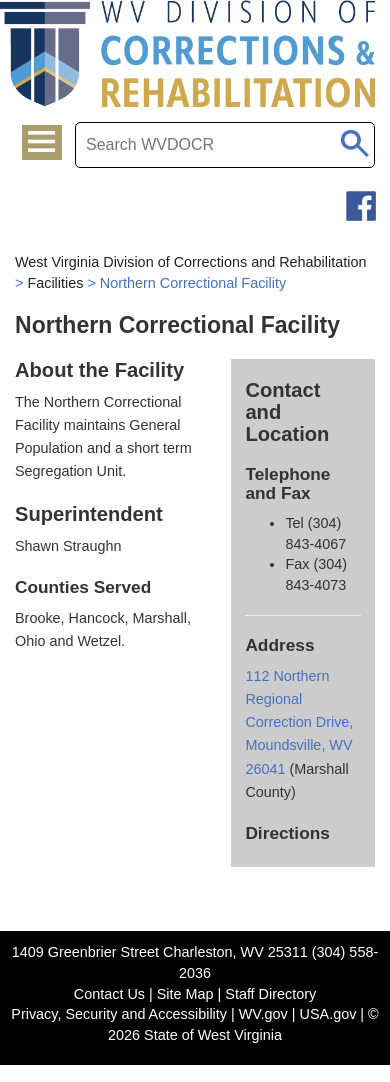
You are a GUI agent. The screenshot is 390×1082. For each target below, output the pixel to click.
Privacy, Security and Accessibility (119, 1014)
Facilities (55, 283)
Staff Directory (270, 994)
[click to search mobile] (354, 140)
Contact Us (109, 994)
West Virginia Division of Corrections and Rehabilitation (190, 262)
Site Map (185, 994)
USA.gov (328, 1014)
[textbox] (225, 145)
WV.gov (263, 1014)
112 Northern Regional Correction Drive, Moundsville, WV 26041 (299, 722)
